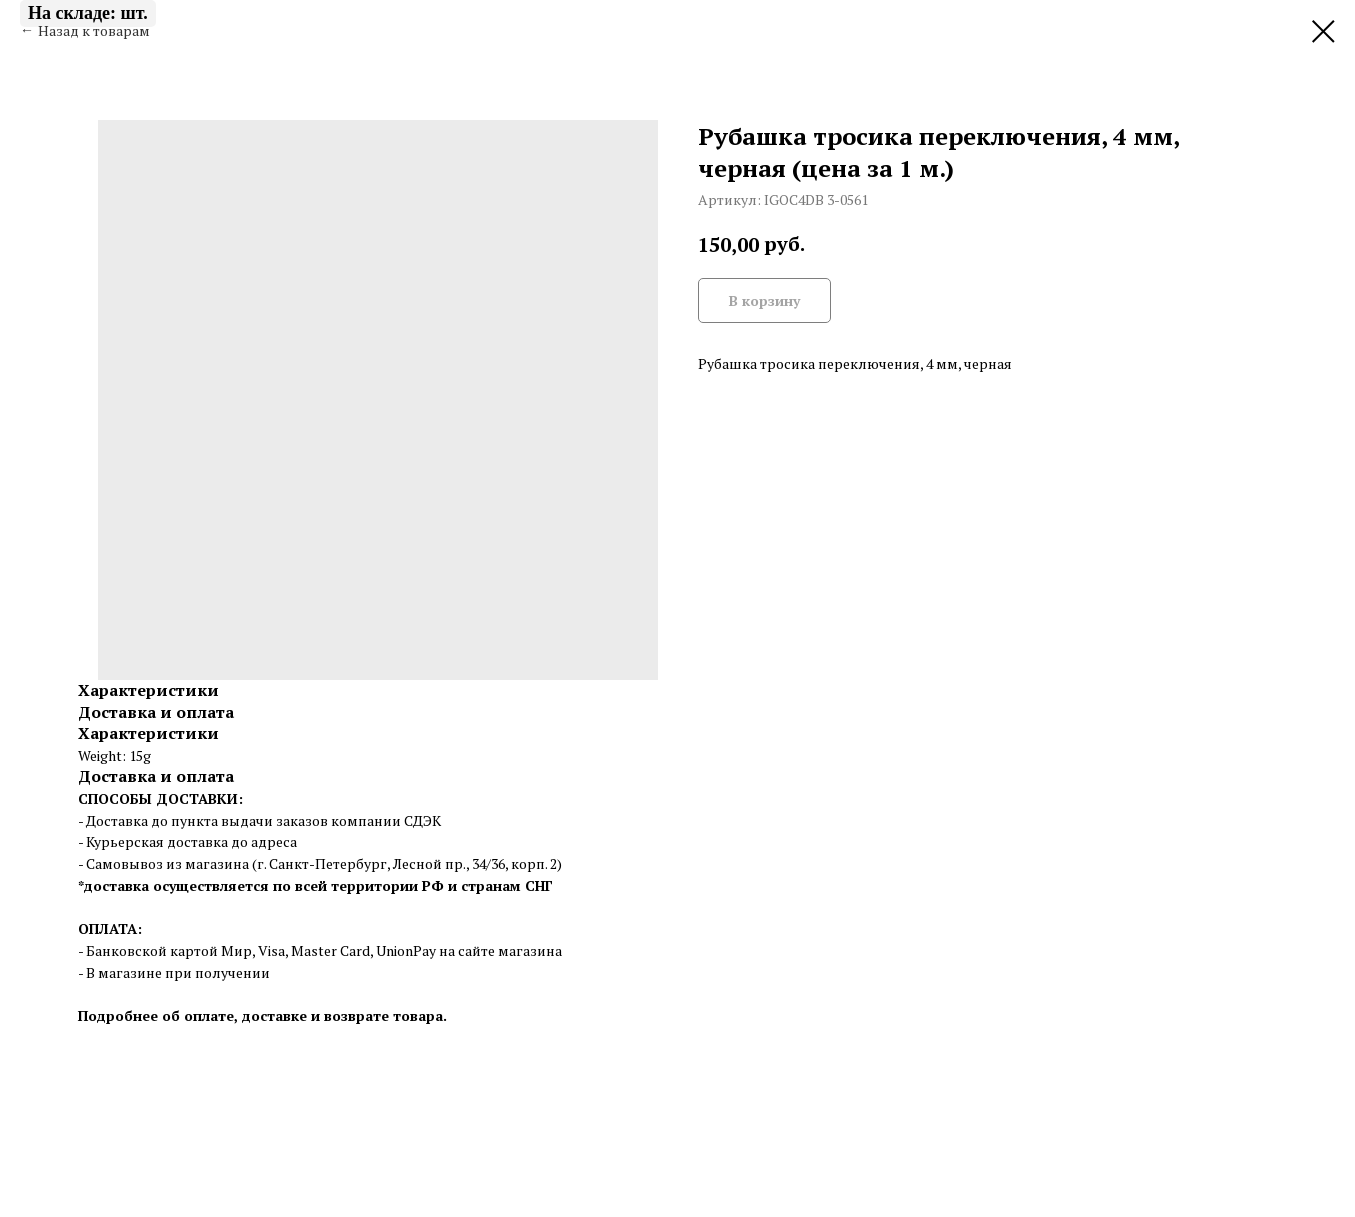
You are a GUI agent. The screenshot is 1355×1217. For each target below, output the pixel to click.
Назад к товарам (94, 30)
